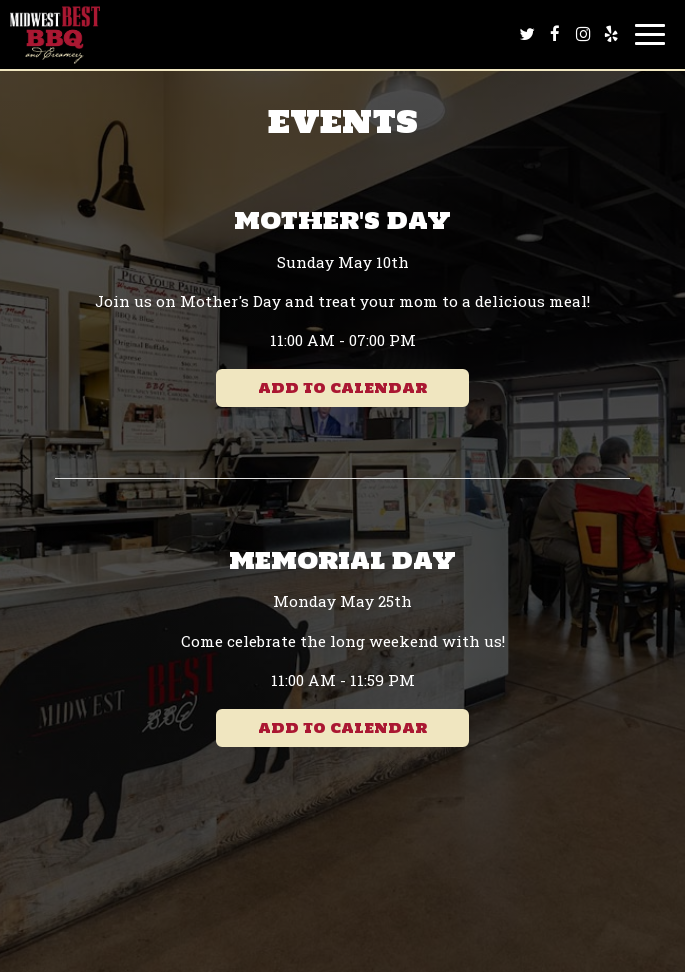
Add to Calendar (342, 388)
